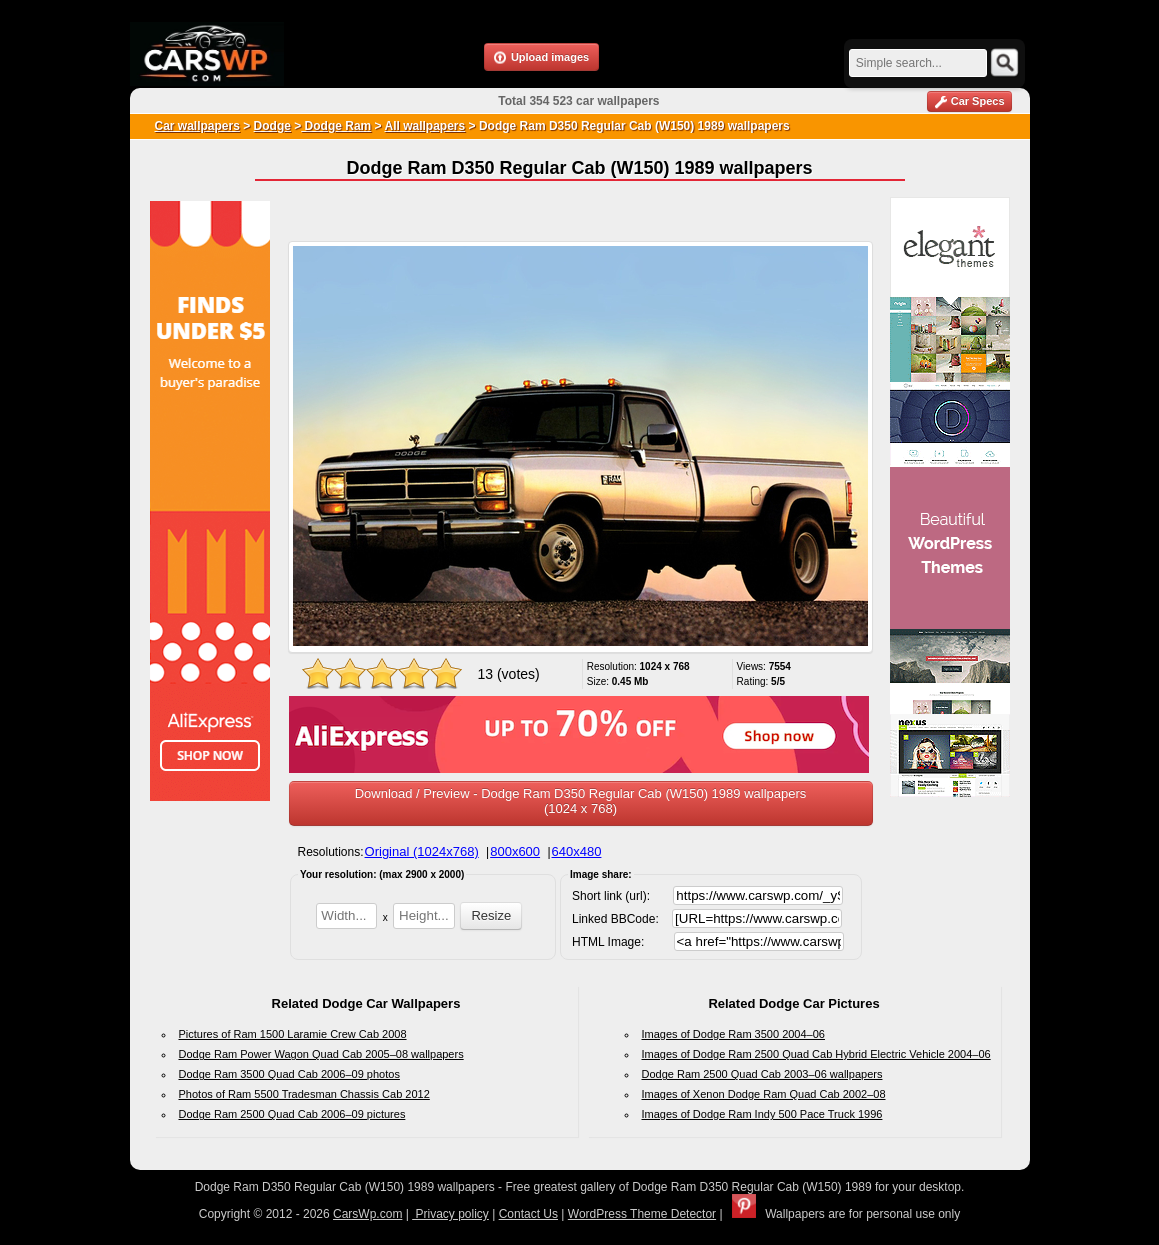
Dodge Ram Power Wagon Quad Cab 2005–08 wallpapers (321, 1054)
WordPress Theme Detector (642, 1214)
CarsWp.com (367, 1214)
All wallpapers (425, 126)
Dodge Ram (336, 126)
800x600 (515, 851)
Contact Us (528, 1214)
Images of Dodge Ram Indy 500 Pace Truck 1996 (762, 1114)
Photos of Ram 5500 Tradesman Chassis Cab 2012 (304, 1094)
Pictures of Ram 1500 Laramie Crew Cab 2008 (293, 1034)
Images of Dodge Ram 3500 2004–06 (733, 1034)
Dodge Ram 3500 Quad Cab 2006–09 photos (289, 1074)
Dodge (272, 126)
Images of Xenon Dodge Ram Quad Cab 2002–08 (764, 1094)
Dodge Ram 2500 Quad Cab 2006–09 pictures (292, 1114)
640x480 (577, 851)
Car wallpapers (197, 126)
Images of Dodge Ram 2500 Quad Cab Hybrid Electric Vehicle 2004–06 (816, 1054)
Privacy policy (450, 1214)
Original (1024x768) (422, 851)
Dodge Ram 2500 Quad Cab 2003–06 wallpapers (762, 1074)
